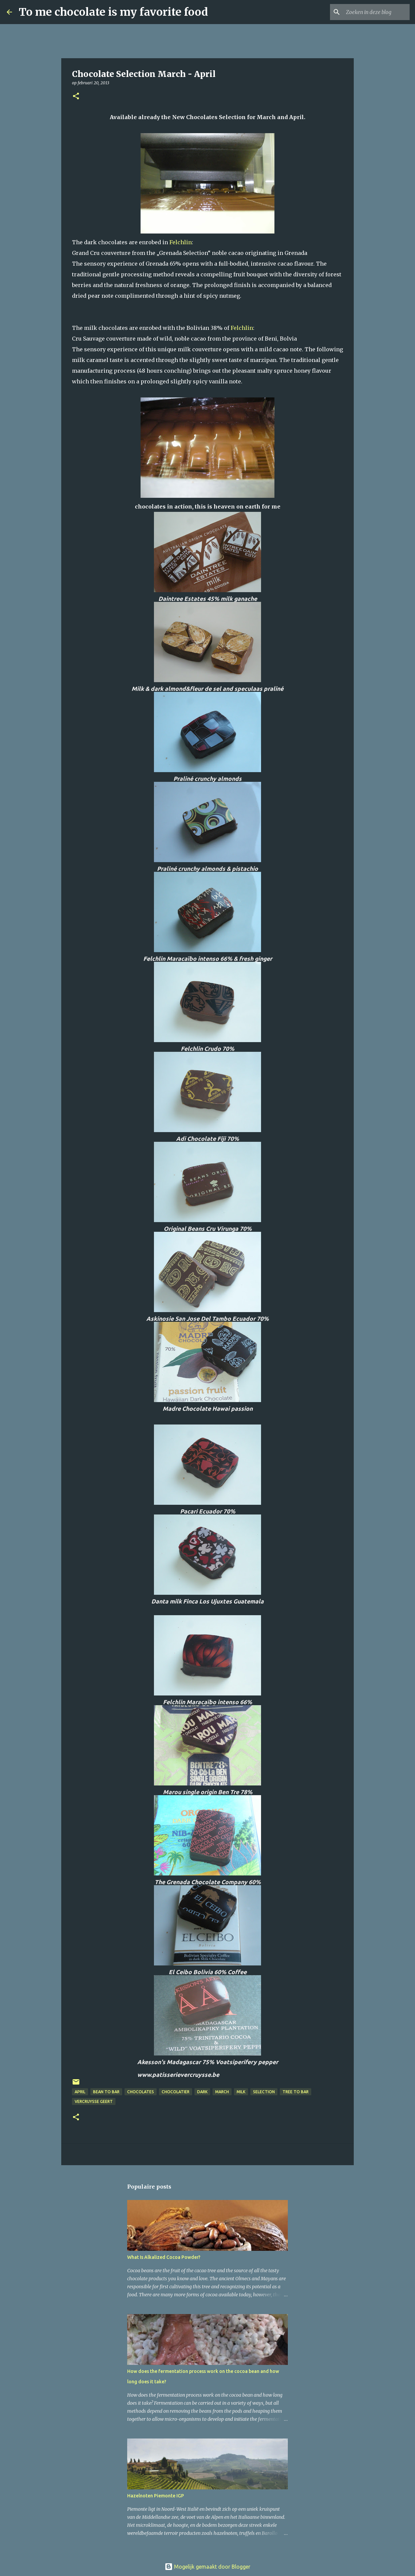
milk (241, 2092)
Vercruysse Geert (94, 2101)
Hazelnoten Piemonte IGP (155, 2495)
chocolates (140, 2092)
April (80, 2092)
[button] (76, 96)
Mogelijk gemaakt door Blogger (207, 2567)
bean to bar (106, 2092)
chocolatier (175, 2092)
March (222, 2092)
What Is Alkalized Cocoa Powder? (163, 2257)
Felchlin (180, 242)
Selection (264, 2092)
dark (202, 2092)
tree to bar (295, 2092)
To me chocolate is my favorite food (113, 12)
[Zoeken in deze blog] (374, 12)
